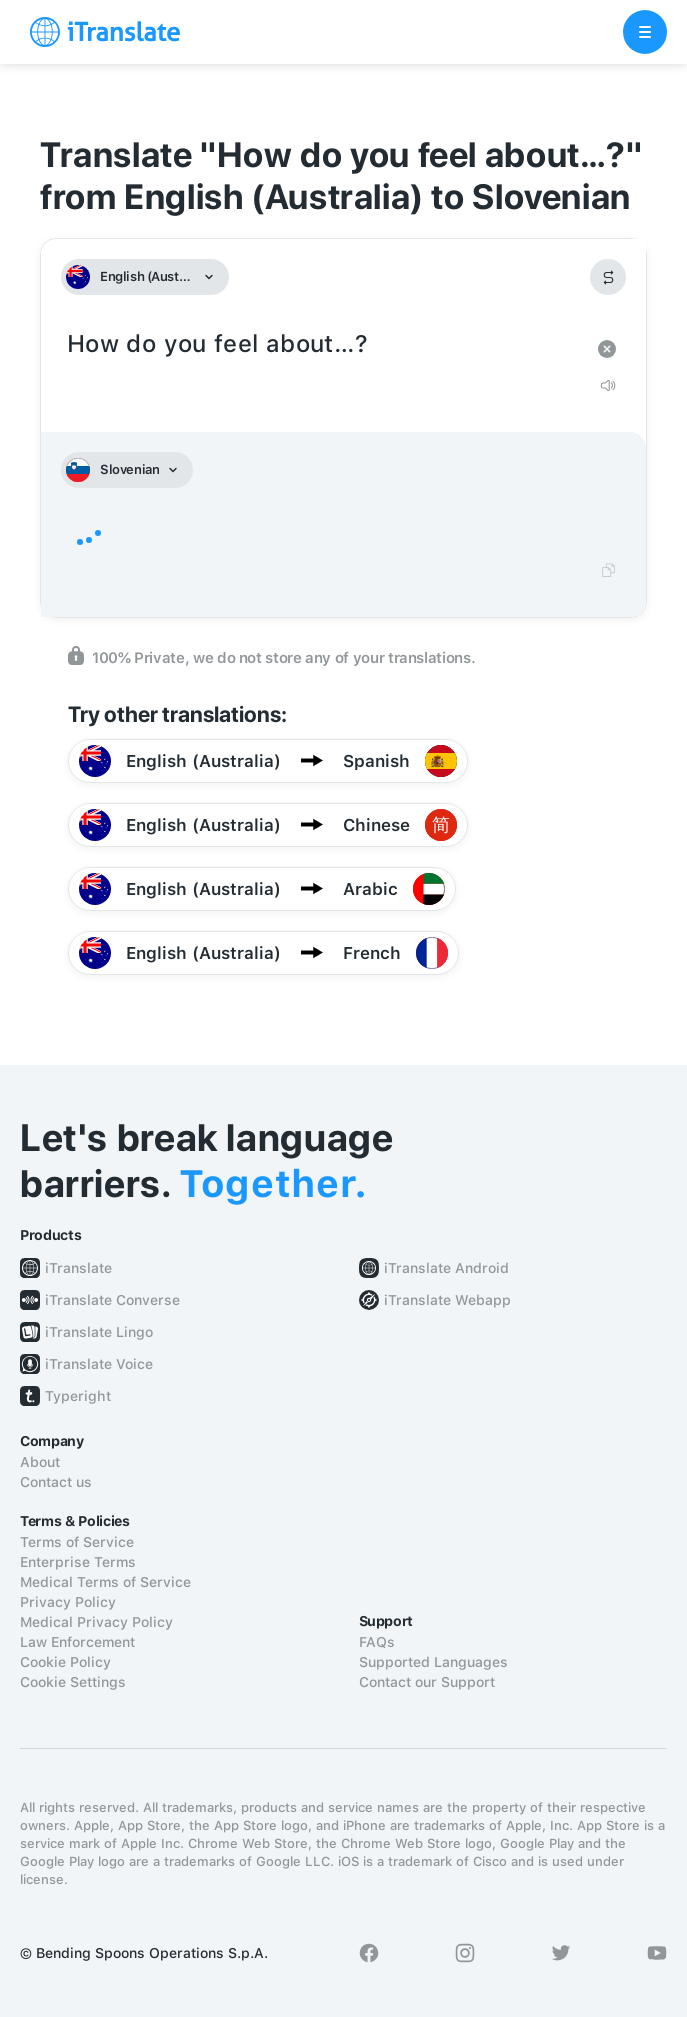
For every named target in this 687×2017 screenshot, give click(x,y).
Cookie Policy (65, 1662)
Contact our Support (427, 1682)
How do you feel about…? (323, 344)
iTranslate (78, 1268)
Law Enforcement (77, 1642)
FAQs (377, 1642)
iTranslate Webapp (447, 1300)
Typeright (78, 1396)
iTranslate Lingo (99, 1332)
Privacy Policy (68, 1602)
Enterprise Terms (78, 1562)
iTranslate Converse (112, 1300)
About (40, 1462)
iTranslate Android (446, 1268)
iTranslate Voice (99, 1364)
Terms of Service (77, 1542)
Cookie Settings (73, 1682)
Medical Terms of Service (105, 1582)
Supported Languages (433, 1662)
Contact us (56, 1482)
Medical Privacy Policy (96, 1622)
